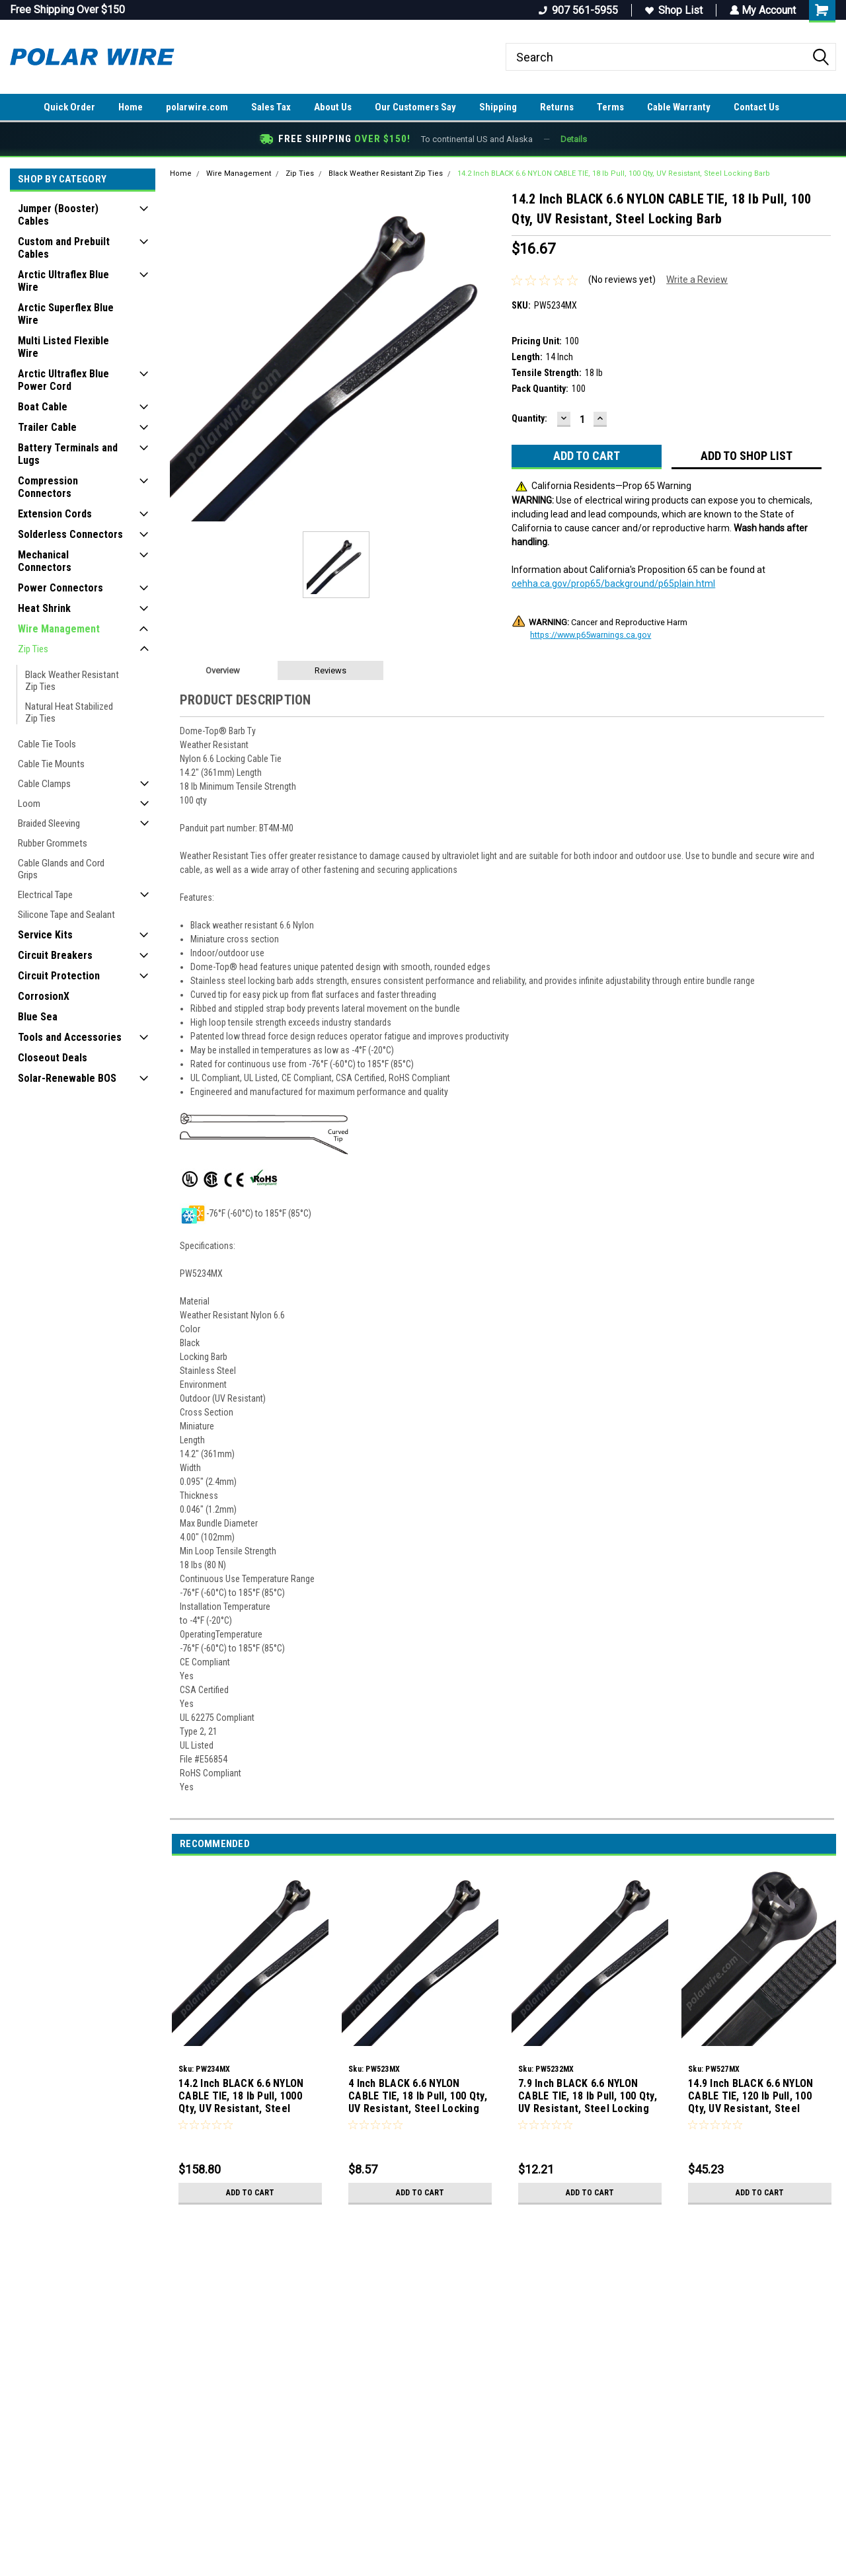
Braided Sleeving (49, 823)
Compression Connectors (48, 487)
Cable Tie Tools (47, 744)
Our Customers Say (415, 107)
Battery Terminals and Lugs (68, 454)
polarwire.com (197, 107)
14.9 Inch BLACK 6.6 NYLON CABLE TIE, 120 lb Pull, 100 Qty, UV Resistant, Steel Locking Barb (750, 2097)
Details (573, 139)
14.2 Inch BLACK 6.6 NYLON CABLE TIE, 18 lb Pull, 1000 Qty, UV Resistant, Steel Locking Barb (240, 2097)
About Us (333, 107)
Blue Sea (38, 1016)
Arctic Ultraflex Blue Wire (63, 280)
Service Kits (45, 934)
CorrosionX (43, 996)
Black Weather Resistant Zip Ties (72, 681)
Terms (610, 107)
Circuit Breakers (55, 955)
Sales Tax (271, 107)
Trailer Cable (47, 427)
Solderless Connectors (70, 534)
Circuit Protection (59, 975)
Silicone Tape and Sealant (66, 915)
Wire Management (59, 629)
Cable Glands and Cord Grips (61, 869)
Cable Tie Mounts (51, 764)
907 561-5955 (577, 10)
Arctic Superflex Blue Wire (66, 313)
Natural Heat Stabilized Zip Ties (69, 712)
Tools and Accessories (70, 1037)
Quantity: (529, 418)
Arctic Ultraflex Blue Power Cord (63, 380)
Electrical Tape (45, 895)
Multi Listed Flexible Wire (63, 347)
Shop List (672, 10)
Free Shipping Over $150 (67, 9)
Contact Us (756, 107)
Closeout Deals (52, 1057)
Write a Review (697, 279)
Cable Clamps (44, 784)
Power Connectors (60, 588)
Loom (29, 804)
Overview (223, 670)
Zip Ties (33, 649)
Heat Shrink (44, 608)
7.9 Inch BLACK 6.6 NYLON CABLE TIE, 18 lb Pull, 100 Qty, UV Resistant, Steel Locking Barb (587, 2097)
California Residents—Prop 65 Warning (603, 486)
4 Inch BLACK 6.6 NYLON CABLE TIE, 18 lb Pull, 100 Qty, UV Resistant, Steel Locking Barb (417, 2097)
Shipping (498, 107)
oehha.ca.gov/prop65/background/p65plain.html (613, 583)
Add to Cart (250, 2192)
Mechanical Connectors (44, 561)
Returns (557, 107)
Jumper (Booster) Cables (58, 214)
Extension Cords (55, 514)
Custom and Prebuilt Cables (64, 247)
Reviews (330, 670)
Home (130, 107)
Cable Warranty (679, 107)
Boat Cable (42, 406)
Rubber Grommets (52, 843)
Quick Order (69, 107)
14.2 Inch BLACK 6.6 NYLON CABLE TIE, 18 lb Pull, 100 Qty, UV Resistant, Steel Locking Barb (613, 173)
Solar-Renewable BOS (67, 1078)
